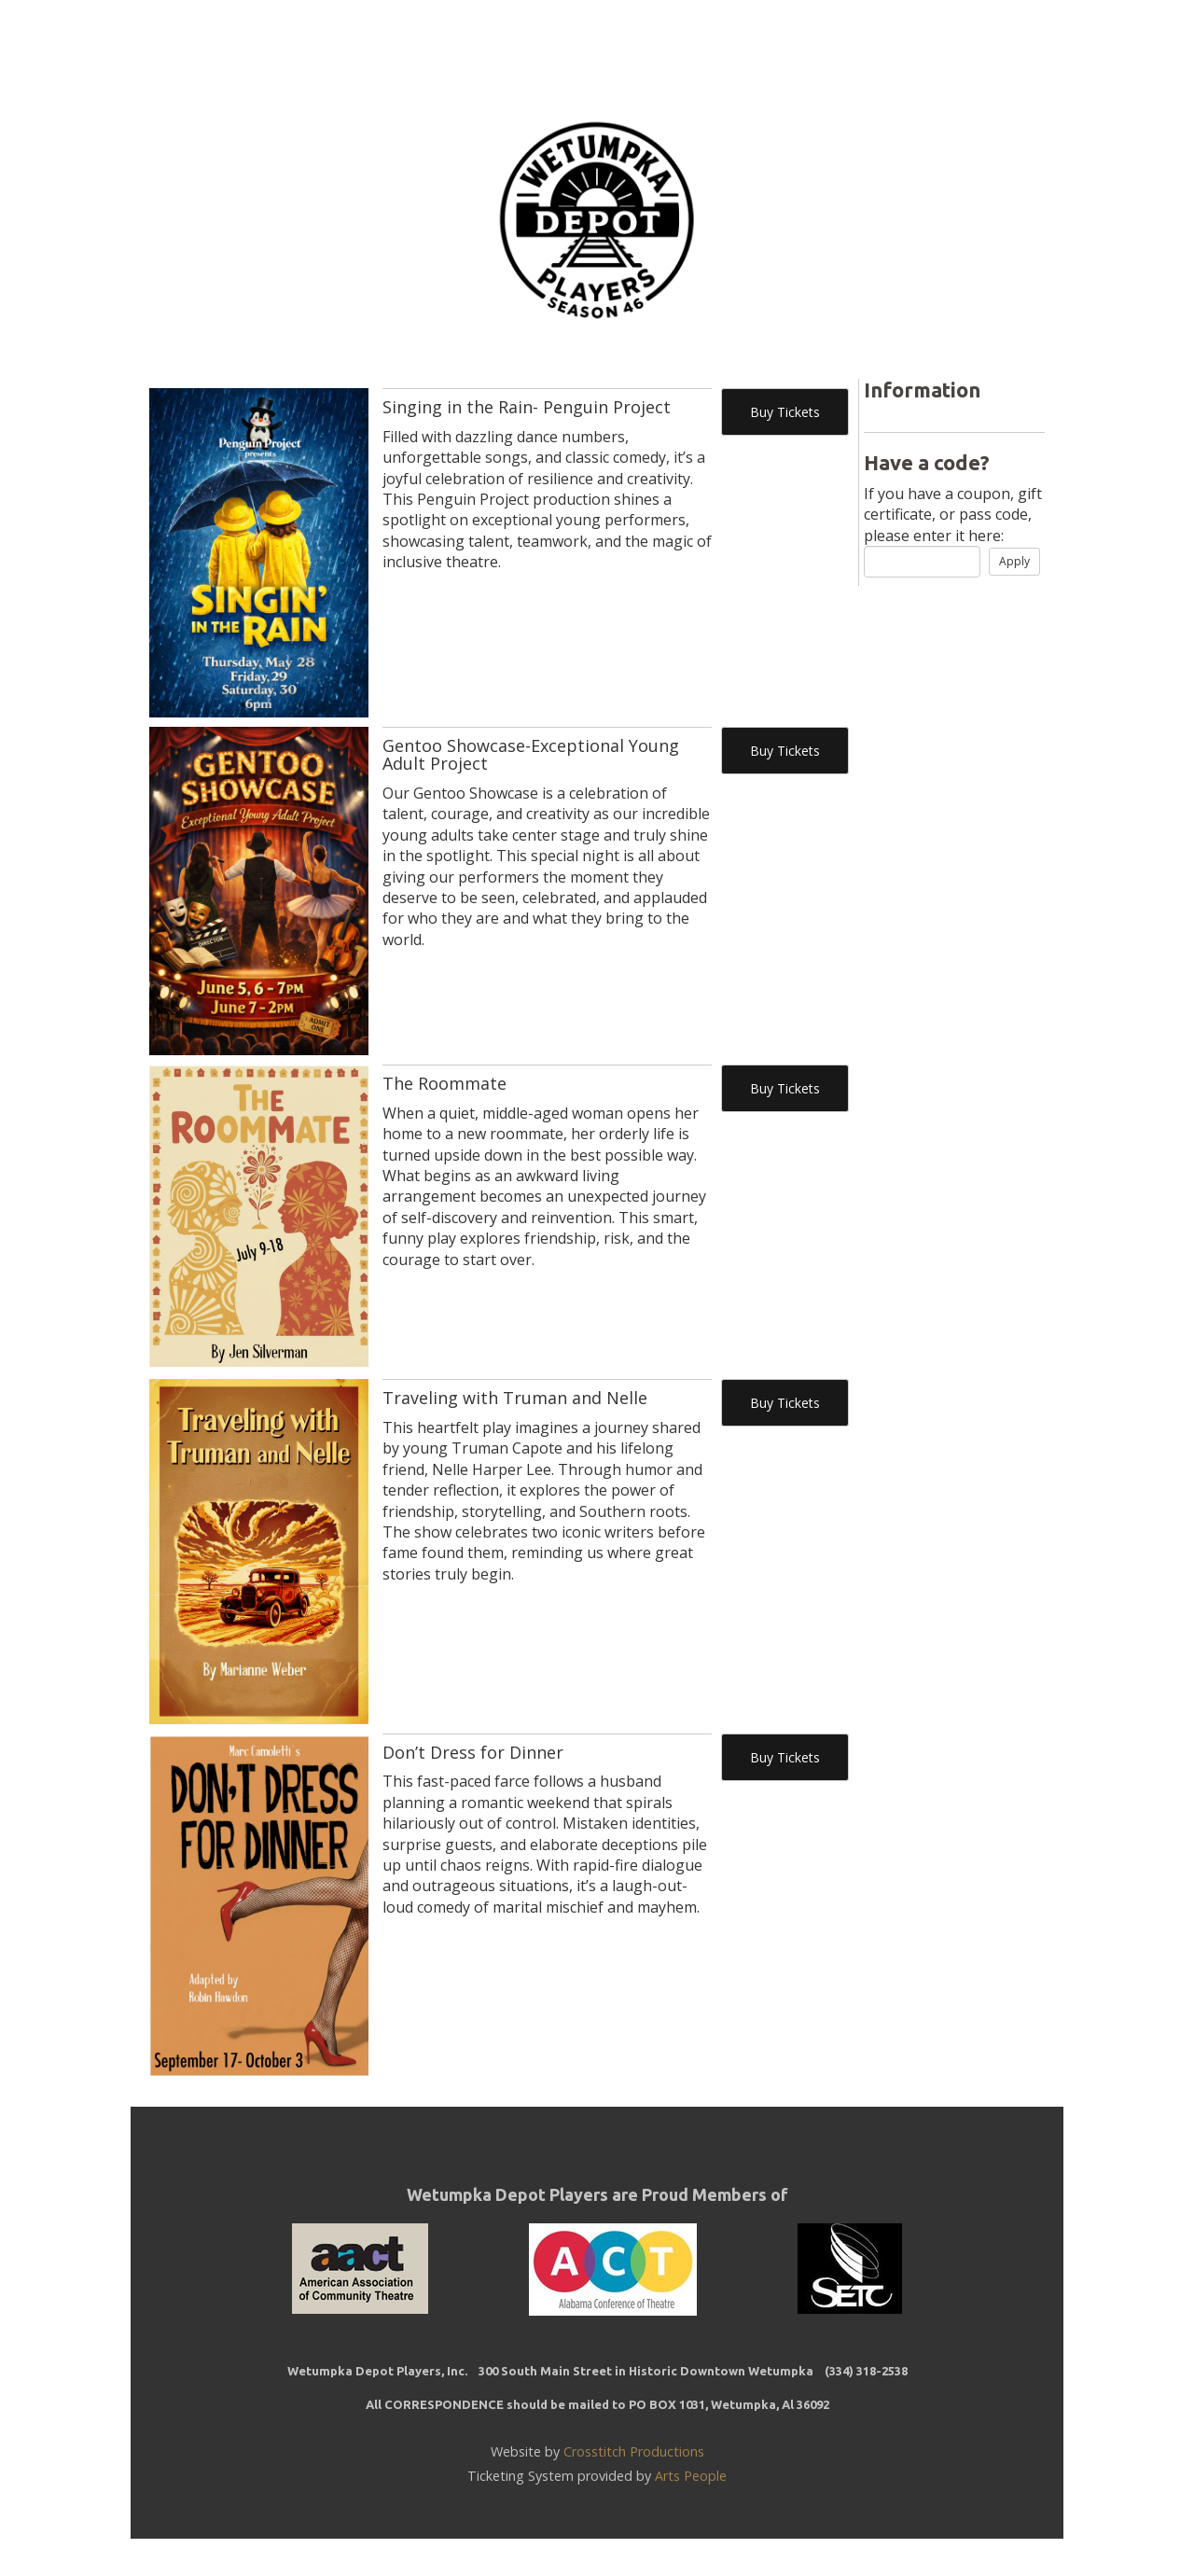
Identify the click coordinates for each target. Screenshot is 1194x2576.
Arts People (691, 2476)
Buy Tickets (785, 412)
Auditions (782, 40)
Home (322, 40)
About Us (893, 40)
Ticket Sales (429, 40)
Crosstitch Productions (633, 2451)
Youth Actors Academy (611, 40)
